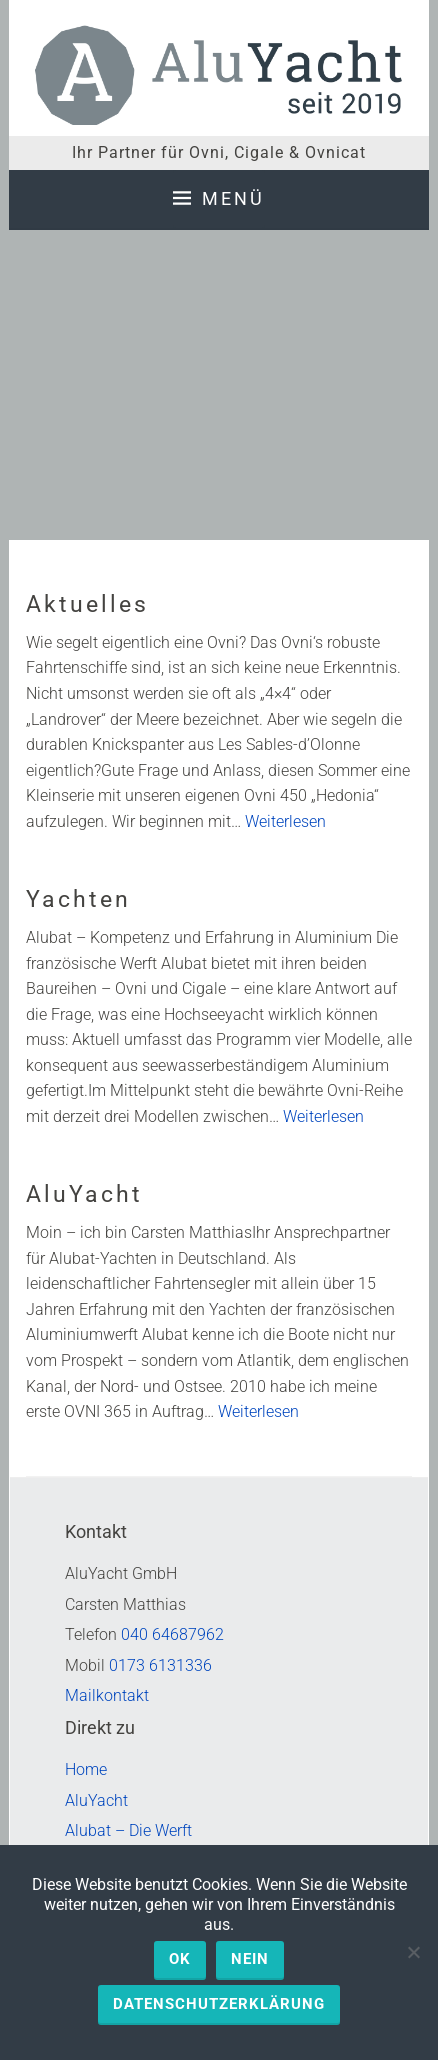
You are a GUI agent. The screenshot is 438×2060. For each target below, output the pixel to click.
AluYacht (84, 1194)
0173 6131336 (160, 1665)
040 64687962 (172, 1634)
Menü (233, 198)
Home (86, 1769)
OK (180, 1959)
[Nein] (413, 1952)
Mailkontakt (107, 1695)
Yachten (78, 899)
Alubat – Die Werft (128, 1830)
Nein (250, 1959)
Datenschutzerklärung (219, 2004)
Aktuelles (87, 604)
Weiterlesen (285, 821)
